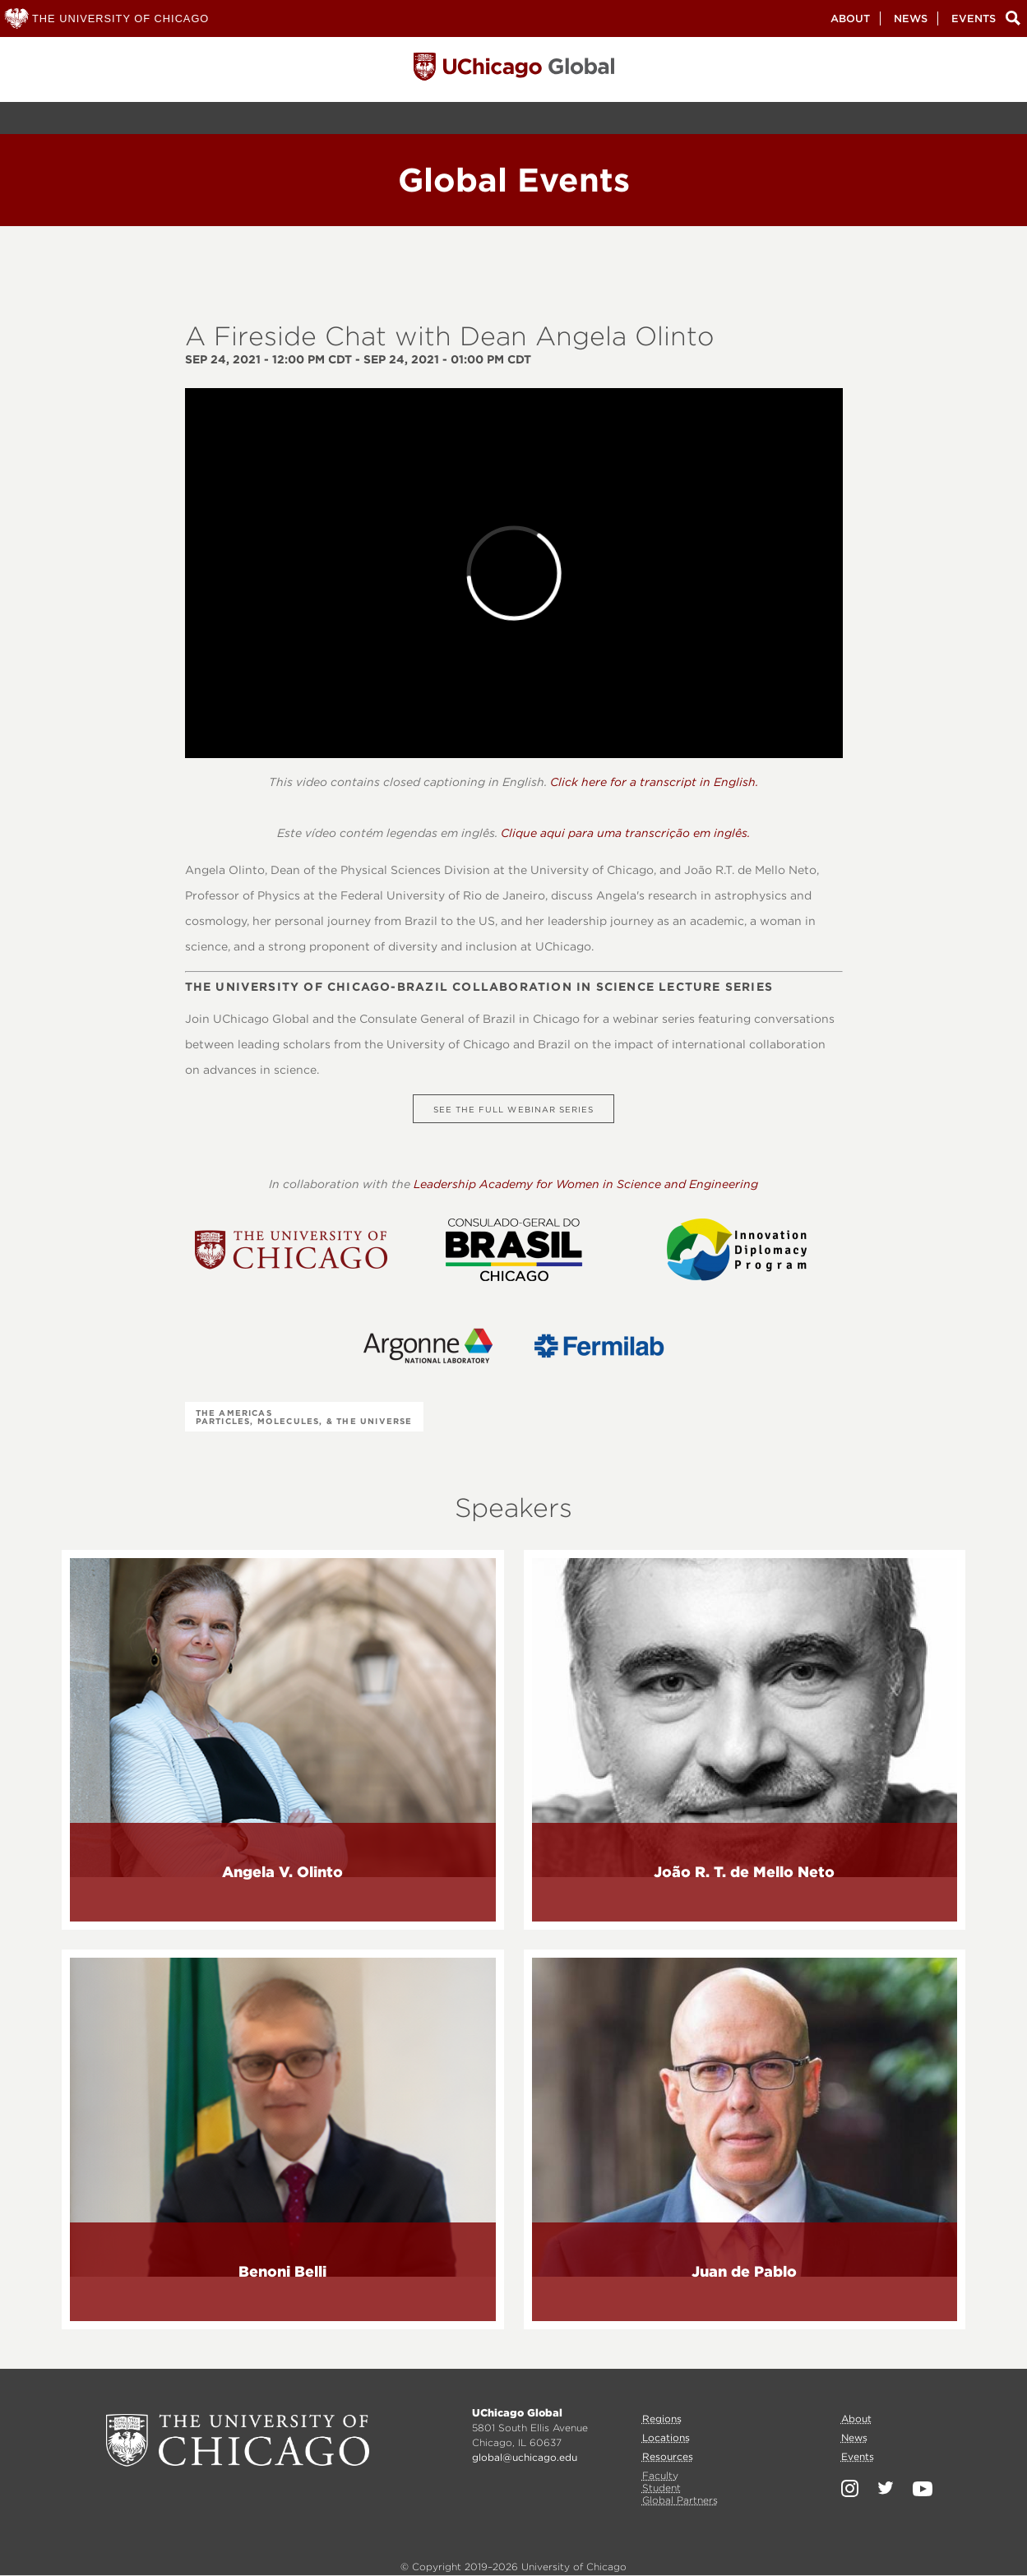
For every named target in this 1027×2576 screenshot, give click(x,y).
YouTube (922, 2488)
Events (973, 18)
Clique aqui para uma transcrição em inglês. (625, 832)
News (911, 18)
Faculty (660, 2475)
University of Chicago (237, 2440)
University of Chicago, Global (514, 71)
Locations (666, 2437)
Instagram (849, 2488)
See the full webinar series (513, 1109)
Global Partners (680, 2500)
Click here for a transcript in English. (654, 782)
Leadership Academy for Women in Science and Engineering (586, 1184)
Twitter (885, 2488)
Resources (667, 2456)
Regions (662, 2418)
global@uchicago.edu (524, 2457)
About (850, 18)
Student (661, 2487)
